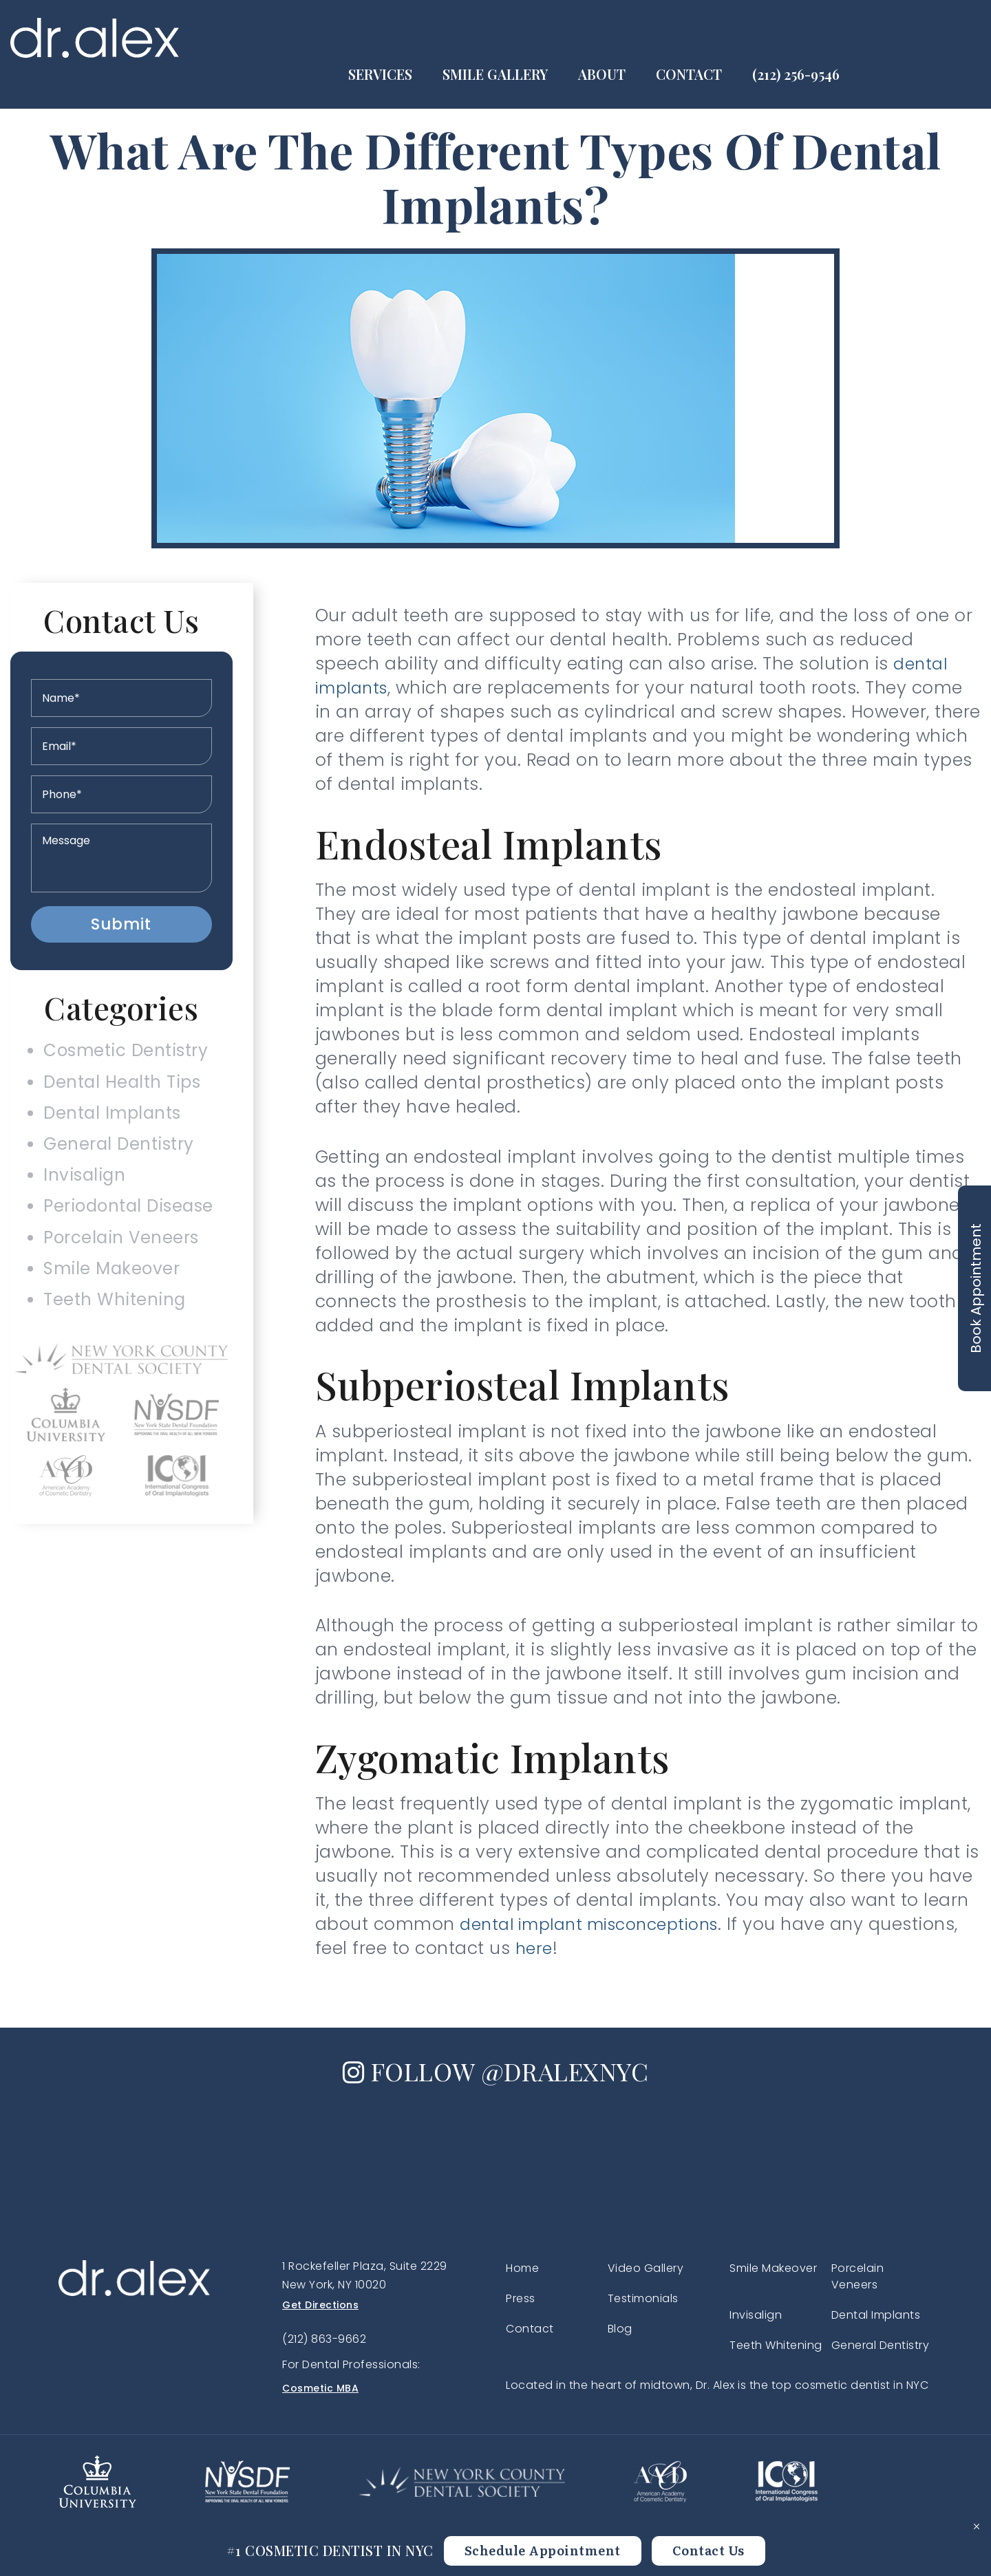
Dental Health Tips (119, 1089)
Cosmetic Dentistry (123, 1053)
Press (520, 2298)
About (729, 37)
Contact (816, 37)
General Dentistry (116, 1159)
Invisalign (78, 1195)
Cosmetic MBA (320, 2388)
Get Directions (320, 2305)
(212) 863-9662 (324, 2339)
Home (522, 2268)
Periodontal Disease (128, 1231)
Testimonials (643, 2298)
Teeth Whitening (110, 1338)
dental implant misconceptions (599, 1924)
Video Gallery (646, 2268)
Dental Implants (108, 1124)
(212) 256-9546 (923, 37)
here (535, 1948)
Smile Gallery (622, 37)
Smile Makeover (108, 1302)
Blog (620, 2329)
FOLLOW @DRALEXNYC (495, 2070)
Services (508, 37)
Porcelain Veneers (119, 1267)
